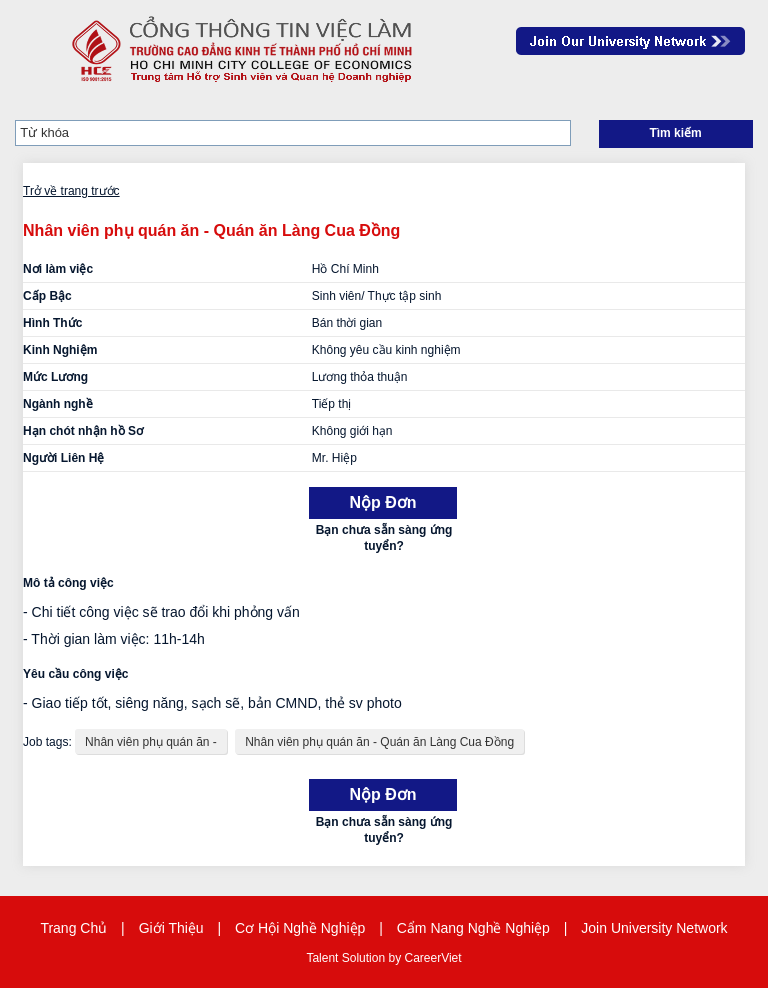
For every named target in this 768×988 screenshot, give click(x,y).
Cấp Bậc (47, 296)
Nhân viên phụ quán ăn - (151, 742)
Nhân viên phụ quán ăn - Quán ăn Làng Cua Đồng (379, 742)
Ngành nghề (58, 404)
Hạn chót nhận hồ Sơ (83, 431)
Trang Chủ (73, 928)
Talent (323, 958)
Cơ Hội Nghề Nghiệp (300, 928)
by (396, 958)
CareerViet (432, 958)
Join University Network (654, 928)
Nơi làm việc (58, 269)
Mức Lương (55, 377)
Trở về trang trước (71, 191)
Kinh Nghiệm (60, 350)
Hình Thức (52, 323)
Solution (365, 958)
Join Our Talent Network (630, 41)
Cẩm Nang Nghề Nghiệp (473, 928)
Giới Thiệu (171, 928)
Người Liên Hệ (63, 458)
